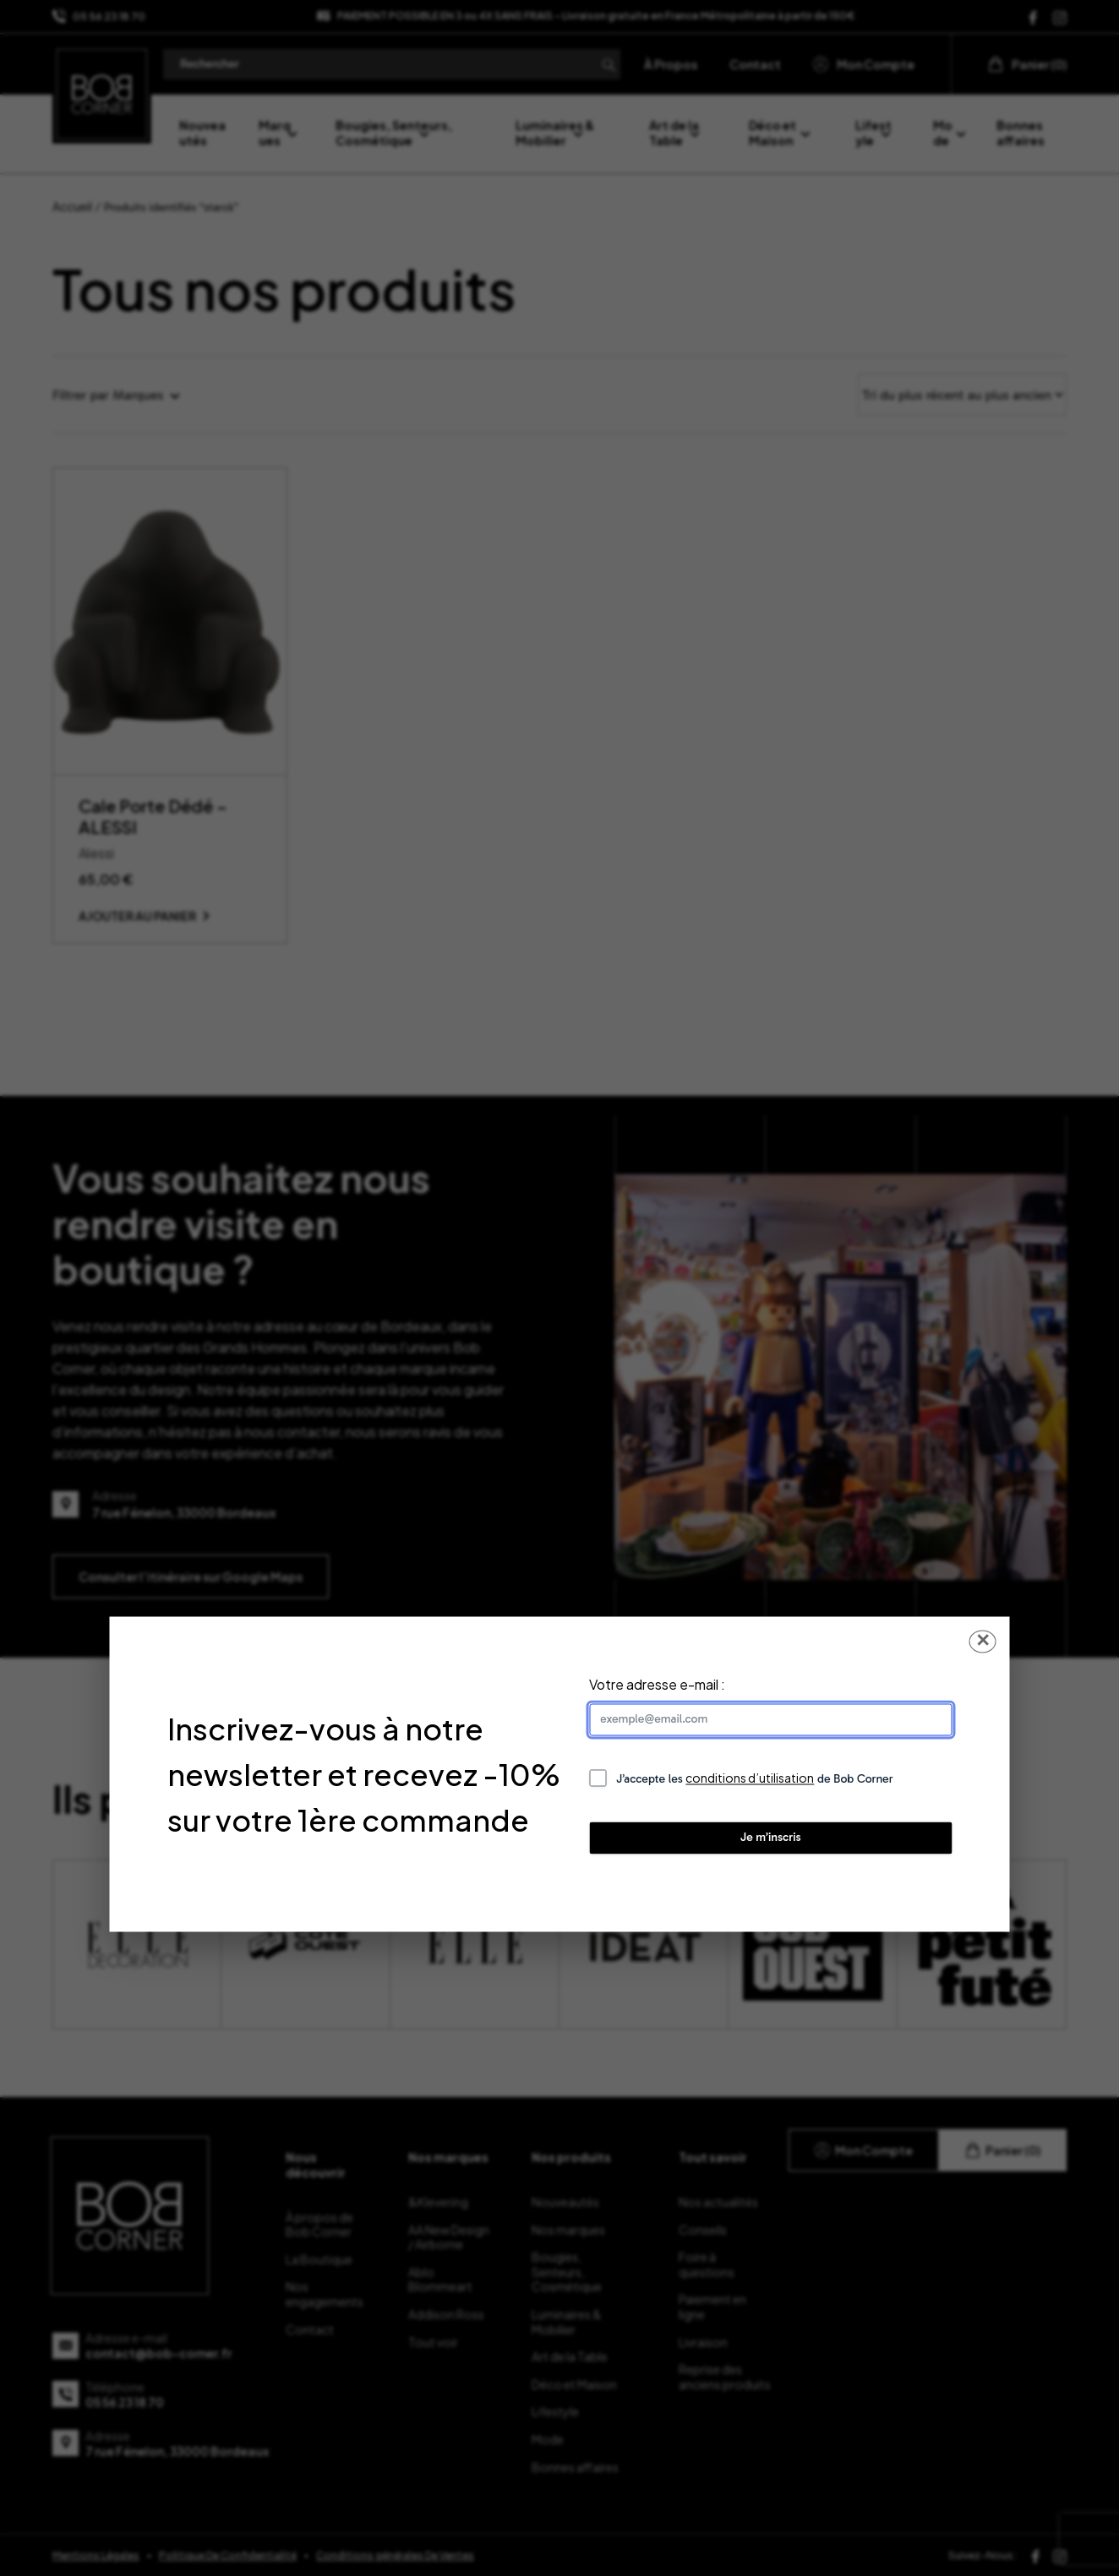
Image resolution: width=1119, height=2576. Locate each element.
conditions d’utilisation (749, 1778)
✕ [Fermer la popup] (983, 1641)
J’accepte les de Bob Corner (754, 1779)
